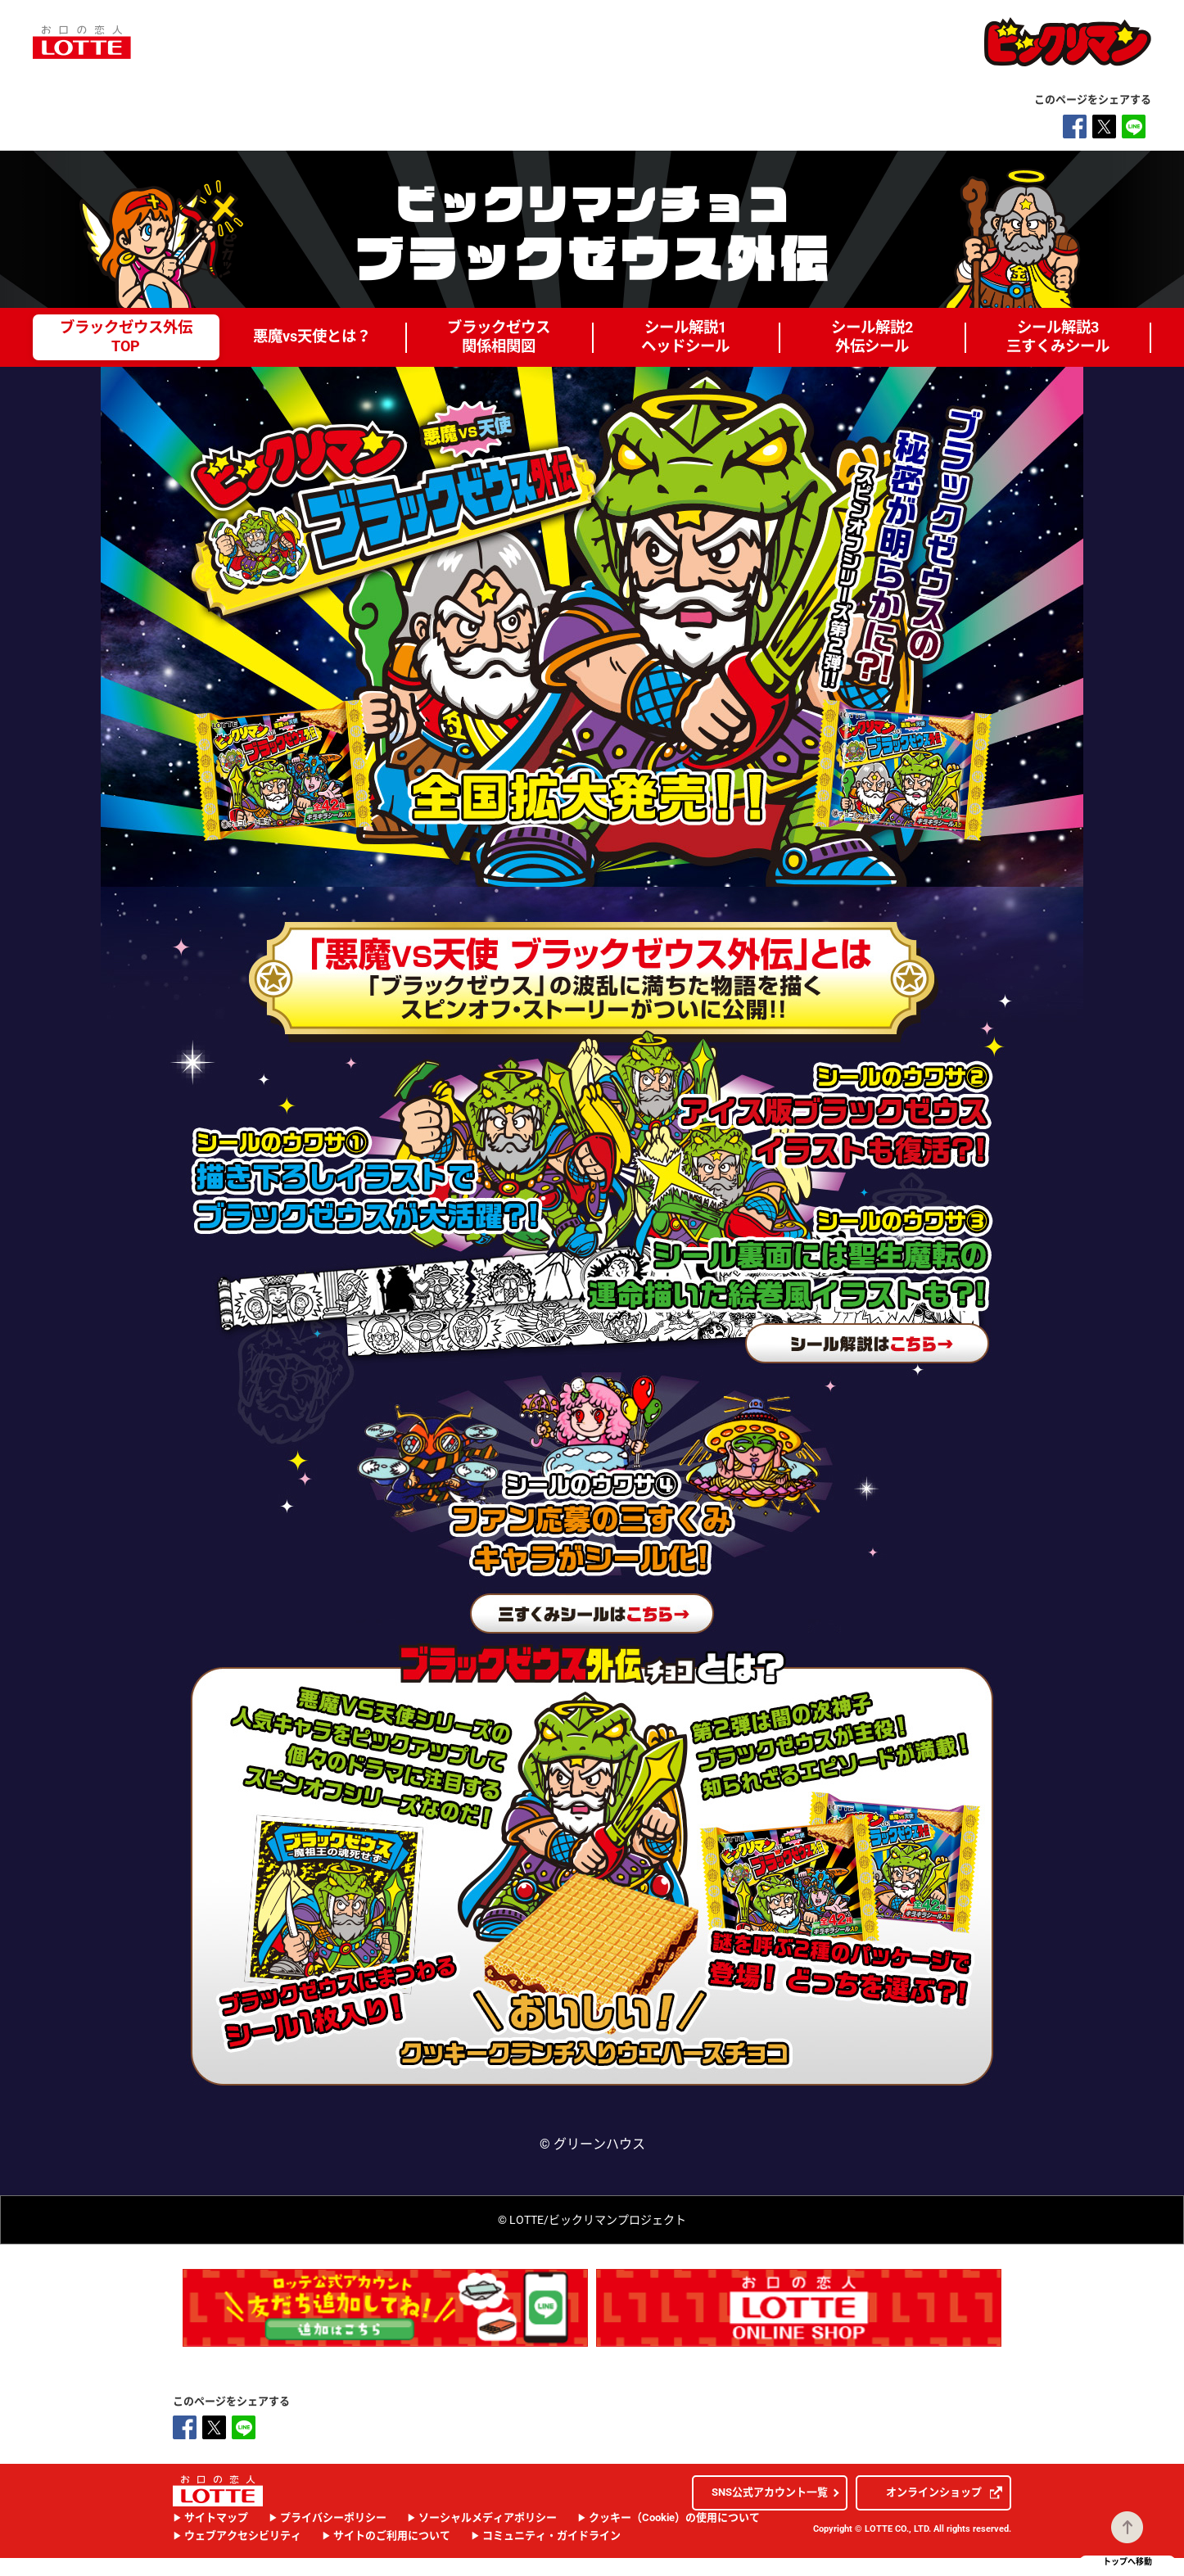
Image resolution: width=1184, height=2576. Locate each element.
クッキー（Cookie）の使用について (674, 2517)
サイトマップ (216, 2517)
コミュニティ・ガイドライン (551, 2535)
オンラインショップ (944, 2492)
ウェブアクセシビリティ (242, 2535)
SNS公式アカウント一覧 (770, 2492)
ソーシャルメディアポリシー (487, 2517)
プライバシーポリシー (333, 2517)
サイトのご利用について (391, 2535)
